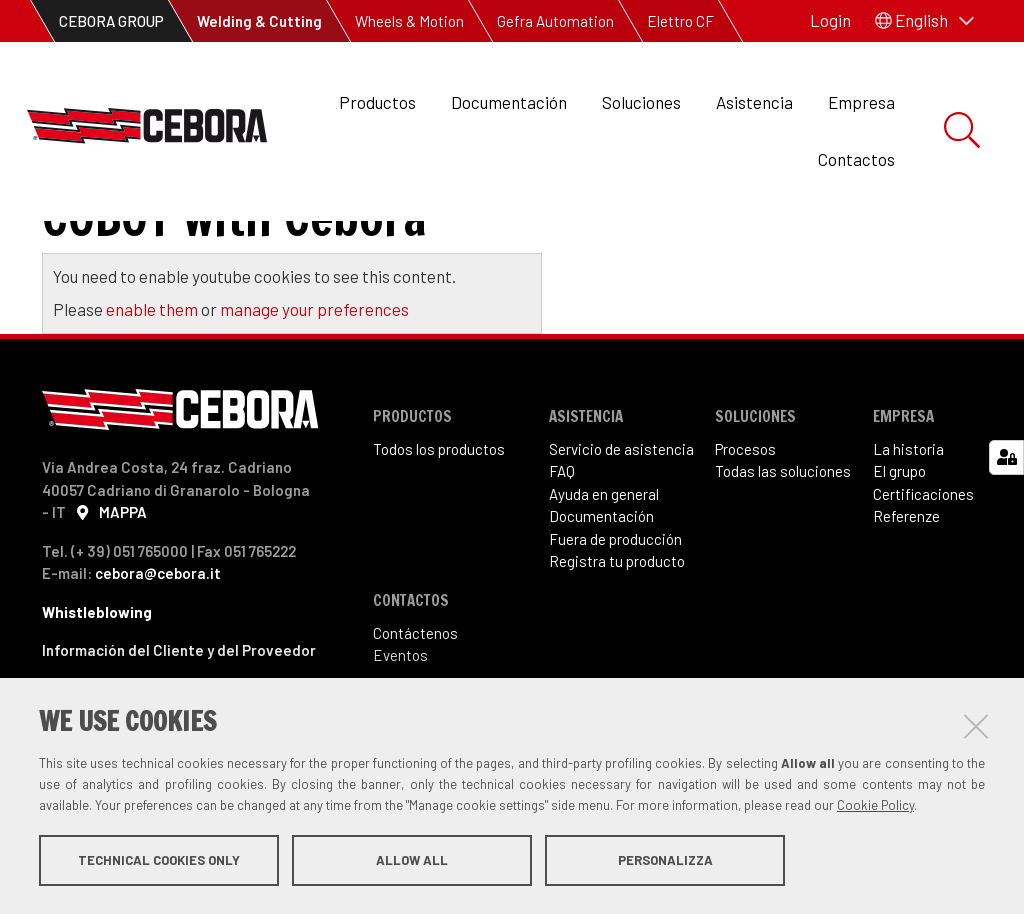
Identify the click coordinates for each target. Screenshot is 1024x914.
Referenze (906, 598)
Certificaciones (923, 576)
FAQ (562, 553)
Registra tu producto (617, 643)
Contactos (856, 159)
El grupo (899, 553)
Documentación (509, 102)
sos (764, 531)
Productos (377, 102)
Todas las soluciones (783, 553)
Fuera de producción (615, 621)
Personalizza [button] (665, 862)
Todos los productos (439, 531)
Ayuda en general (604, 576)
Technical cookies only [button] (159, 862)
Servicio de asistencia (621, 531)
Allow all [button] (412, 862)
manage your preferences (314, 391)
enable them (153, 391)
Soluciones (641, 102)
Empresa (861, 102)
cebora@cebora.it (158, 655)
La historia (908, 531)
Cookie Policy (875, 807)
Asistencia (754, 102)
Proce (733, 531)
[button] (924, 21)
